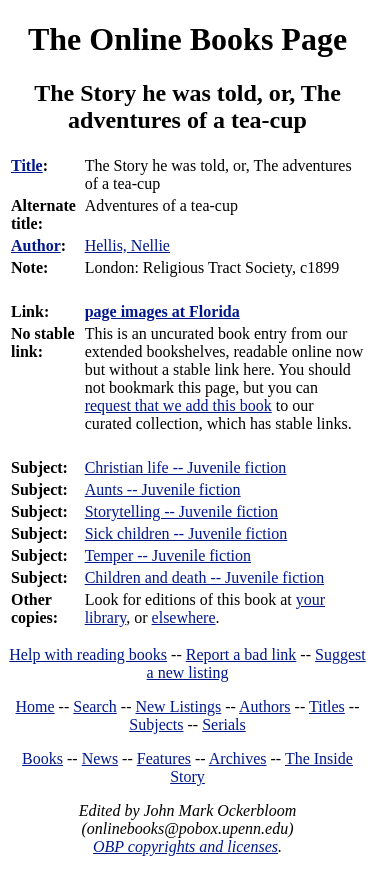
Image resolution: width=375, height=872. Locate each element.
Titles (327, 706)
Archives (238, 758)
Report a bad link (241, 654)
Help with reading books (88, 654)
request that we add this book (178, 405)
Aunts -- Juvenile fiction (163, 489)
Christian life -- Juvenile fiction (186, 467)
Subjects (156, 724)
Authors (265, 706)
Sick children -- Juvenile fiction (186, 533)
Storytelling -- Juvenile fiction (181, 511)
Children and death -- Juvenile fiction (204, 577)
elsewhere (184, 617)
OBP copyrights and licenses (185, 846)
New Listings (178, 706)
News (100, 758)
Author (36, 245)
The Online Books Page (187, 39)
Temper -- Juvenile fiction (168, 555)
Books (42, 758)
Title (27, 165)
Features (164, 758)
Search (95, 706)
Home (35, 706)
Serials (224, 724)
